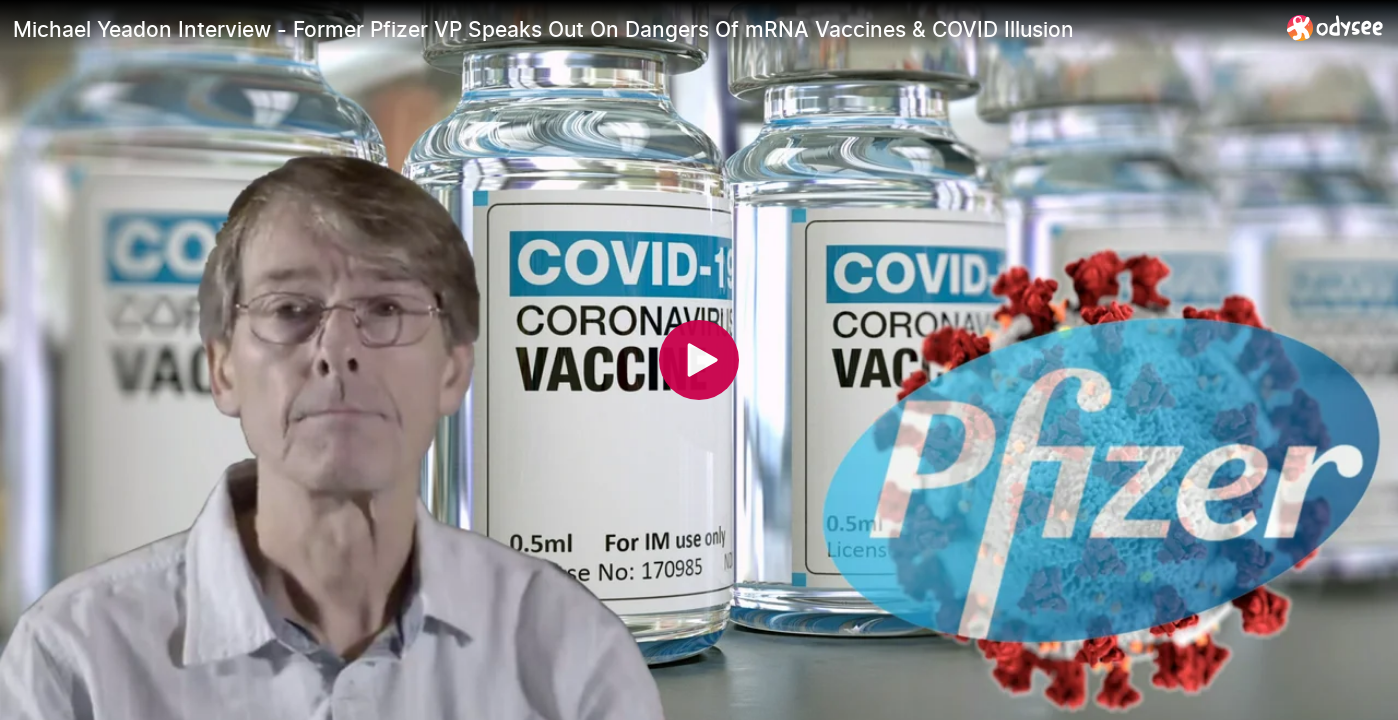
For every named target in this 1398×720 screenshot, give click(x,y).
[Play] (699, 360)
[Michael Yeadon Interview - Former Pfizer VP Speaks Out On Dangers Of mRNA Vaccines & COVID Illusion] (642, 29)
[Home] (1335, 27)
